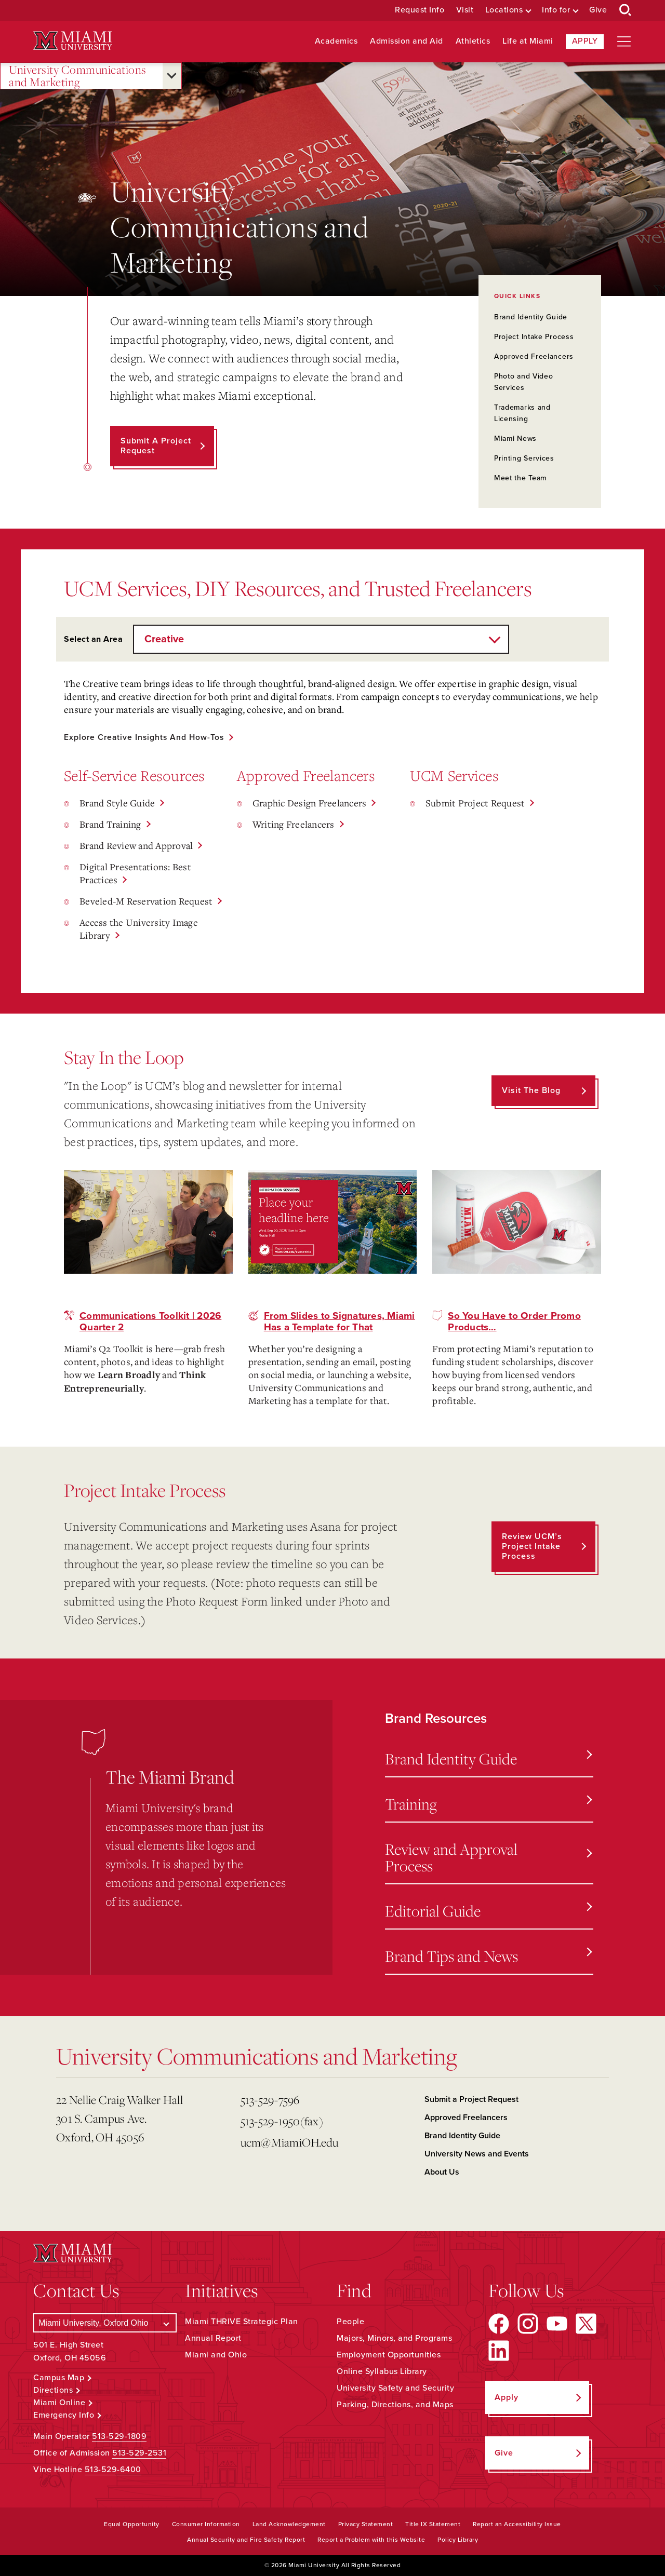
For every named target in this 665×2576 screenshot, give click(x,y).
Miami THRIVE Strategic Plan (241, 2322)
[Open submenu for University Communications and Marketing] (172, 76)
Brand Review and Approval (136, 845)
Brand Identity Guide (530, 317)
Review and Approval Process (488, 1857)
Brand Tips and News (488, 1956)
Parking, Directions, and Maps (395, 2405)
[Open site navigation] (624, 41)
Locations (504, 10)
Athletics (473, 41)
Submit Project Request (475, 803)
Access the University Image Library (138, 928)
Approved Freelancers (534, 356)
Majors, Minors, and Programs (394, 2339)
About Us (441, 2172)
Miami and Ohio (216, 2355)
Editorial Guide (488, 1910)
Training (488, 1803)
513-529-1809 (119, 2436)
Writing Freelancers (293, 824)
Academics (336, 41)
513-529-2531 (139, 2453)
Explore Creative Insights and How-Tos (146, 737)
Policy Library (457, 2540)
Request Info (419, 10)
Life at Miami (527, 41)
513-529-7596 (270, 2099)
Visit (465, 10)
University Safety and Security (395, 2388)
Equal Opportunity (131, 2524)
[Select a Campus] (105, 2323)
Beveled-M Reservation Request (145, 901)
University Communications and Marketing (78, 76)
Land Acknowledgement (289, 2524)
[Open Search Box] (625, 10)
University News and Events (476, 2154)
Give (598, 10)
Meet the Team (520, 478)
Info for (556, 10)
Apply (585, 41)
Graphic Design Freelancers (309, 803)
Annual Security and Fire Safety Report (246, 2540)
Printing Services (524, 458)
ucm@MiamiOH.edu (290, 2142)
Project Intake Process (534, 336)
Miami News (515, 438)
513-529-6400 (113, 2469)
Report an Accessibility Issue (517, 2524)
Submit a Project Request (471, 2099)
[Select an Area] (321, 639)
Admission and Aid (406, 41)
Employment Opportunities (389, 2355)
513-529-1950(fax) (282, 2120)
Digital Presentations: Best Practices (135, 873)
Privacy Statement (365, 2524)
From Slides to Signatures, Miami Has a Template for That (339, 1321)
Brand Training (110, 824)
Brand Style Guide (117, 803)
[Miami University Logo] (72, 40)
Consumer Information (206, 2524)
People (350, 2322)
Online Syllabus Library (382, 2372)
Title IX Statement (432, 2524)
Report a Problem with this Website (371, 2540)
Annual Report (213, 2339)
